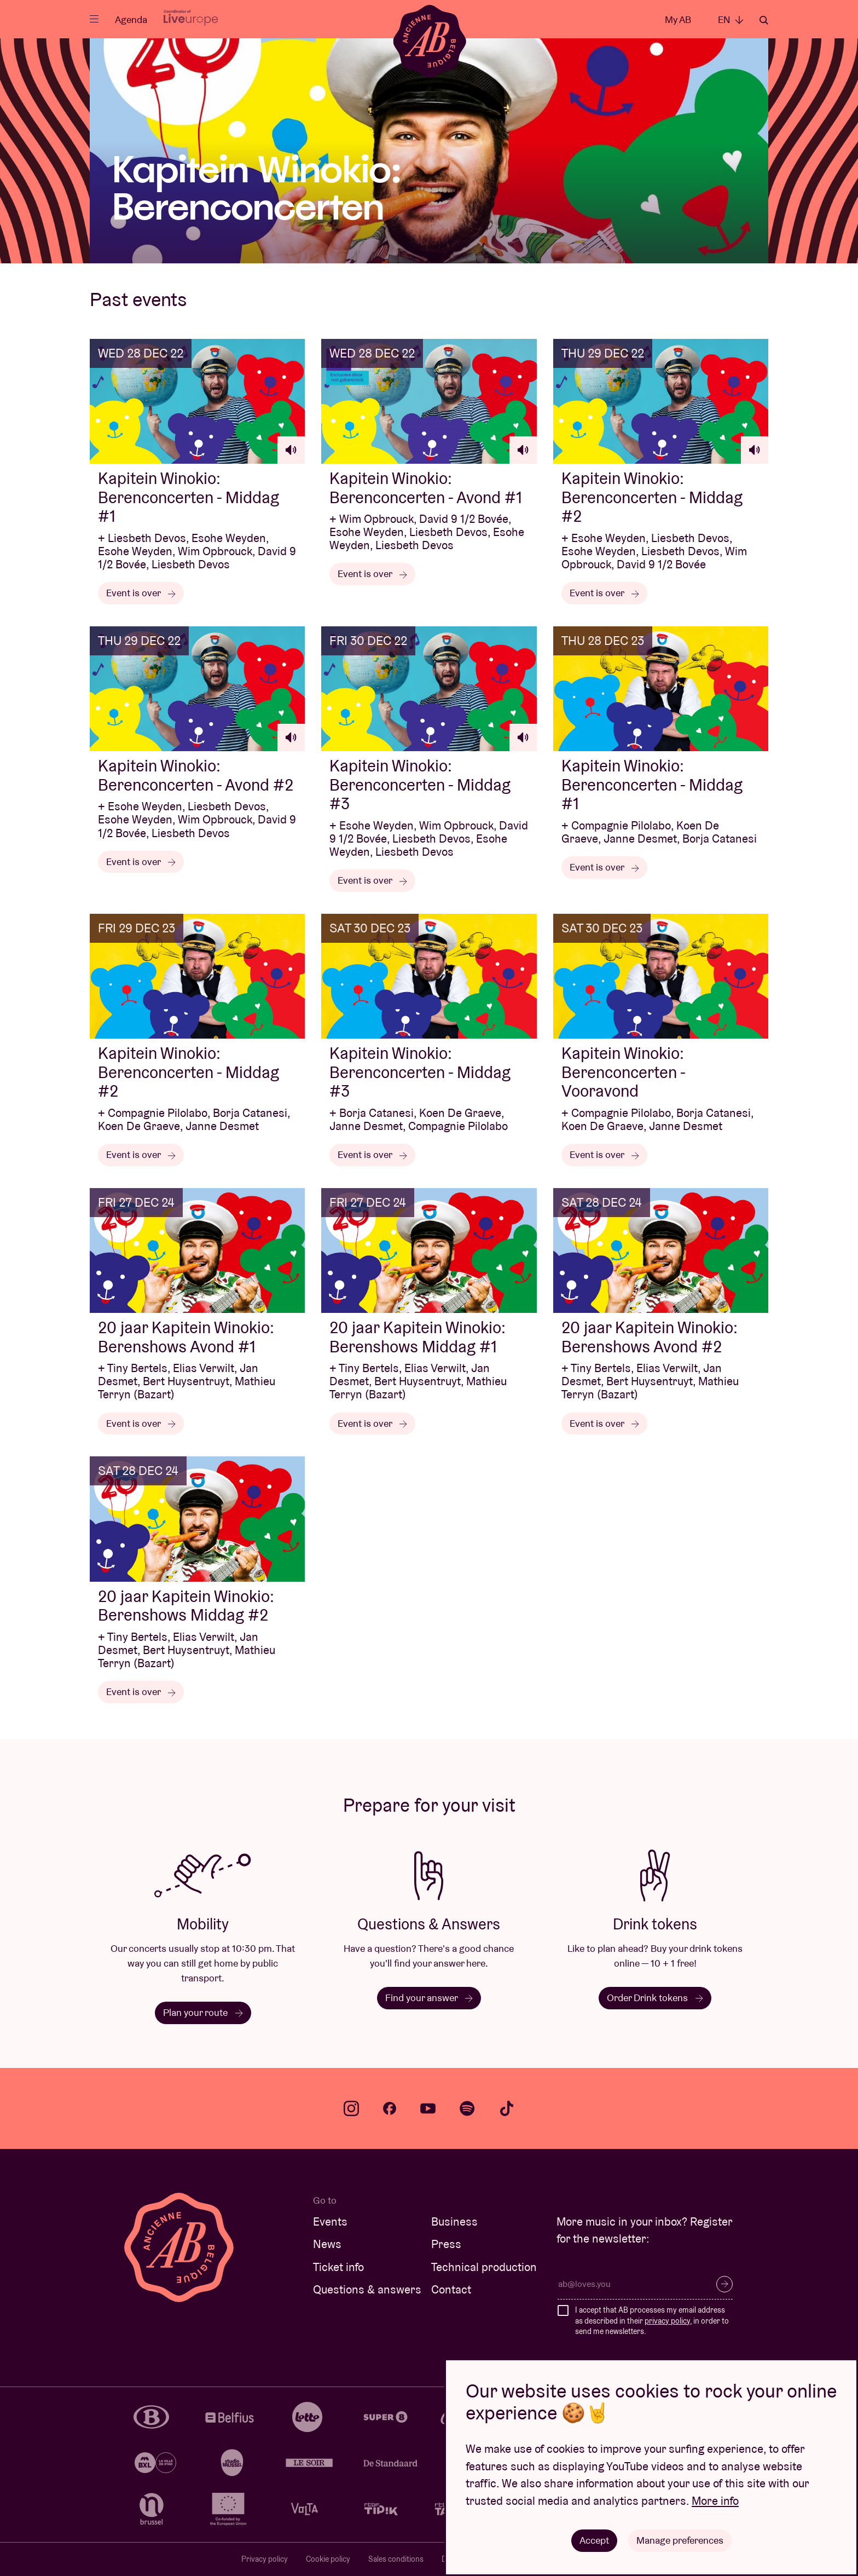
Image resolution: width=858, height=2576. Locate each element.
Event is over (141, 592)
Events (330, 2221)
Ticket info (338, 2267)
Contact (451, 2289)
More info (715, 2500)
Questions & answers (367, 2289)
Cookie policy (328, 2559)
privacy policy (667, 2321)
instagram (351, 2108)
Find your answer (429, 1997)
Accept (594, 2540)
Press (446, 2244)
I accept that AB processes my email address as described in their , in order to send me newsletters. (652, 2320)
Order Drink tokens (655, 1997)
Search (764, 20)
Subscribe (724, 2284)
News (327, 2244)
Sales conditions (396, 2559)
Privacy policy (264, 2559)
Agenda (131, 19)
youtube (428, 2108)
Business (454, 2221)
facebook (389, 2108)
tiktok (506, 2108)
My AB (678, 19)
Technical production (484, 2267)
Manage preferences (679, 2540)
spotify (467, 2108)
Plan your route (203, 2012)
